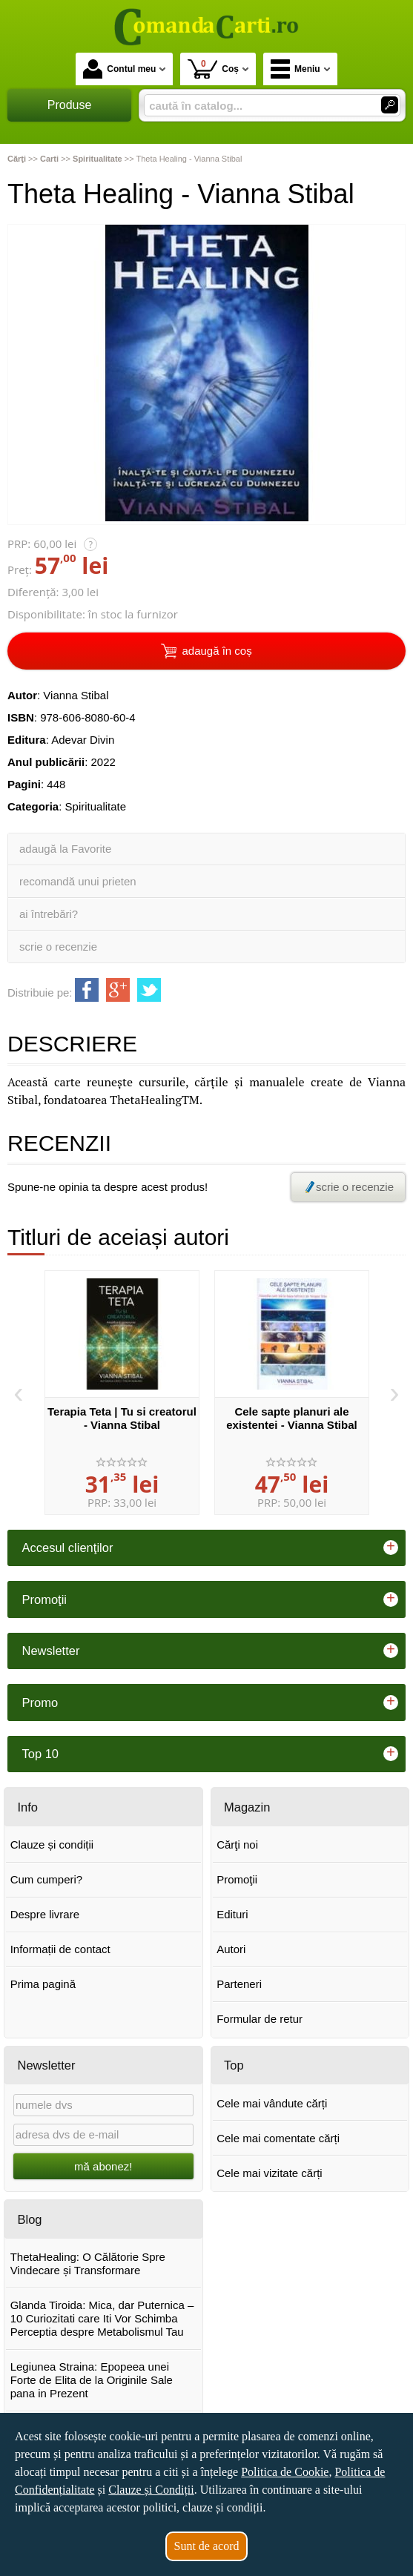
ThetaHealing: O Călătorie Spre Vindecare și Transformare (87, 2263)
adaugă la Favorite (65, 848)
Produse (69, 105)
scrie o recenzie (58, 946)
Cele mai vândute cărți (272, 2103)
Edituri (232, 1914)
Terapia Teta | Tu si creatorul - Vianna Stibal (121, 1418)
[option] (121, 1392)
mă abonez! (103, 2166)
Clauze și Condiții (151, 2489)
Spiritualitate (96, 806)
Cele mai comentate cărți (278, 2138)
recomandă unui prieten (77, 881)
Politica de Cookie (284, 2472)
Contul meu (119, 69)
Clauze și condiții (52, 1844)
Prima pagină (43, 1984)
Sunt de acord (206, 2546)
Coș (213, 69)
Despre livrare (44, 1914)
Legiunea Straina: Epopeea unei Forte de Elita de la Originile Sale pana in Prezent (91, 2380)
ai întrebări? (48, 914)
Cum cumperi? (46, 1879)
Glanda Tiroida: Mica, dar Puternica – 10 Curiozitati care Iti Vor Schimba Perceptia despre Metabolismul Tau (102, 2318)
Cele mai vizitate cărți (270, 2173)
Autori (231, 1949)
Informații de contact (60, 1949)
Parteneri (239, 1984)
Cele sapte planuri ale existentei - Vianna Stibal (291, 1418)
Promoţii (237, 1879)
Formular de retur (260, 2018)
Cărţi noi (237, 1844)
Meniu (295, 69)
